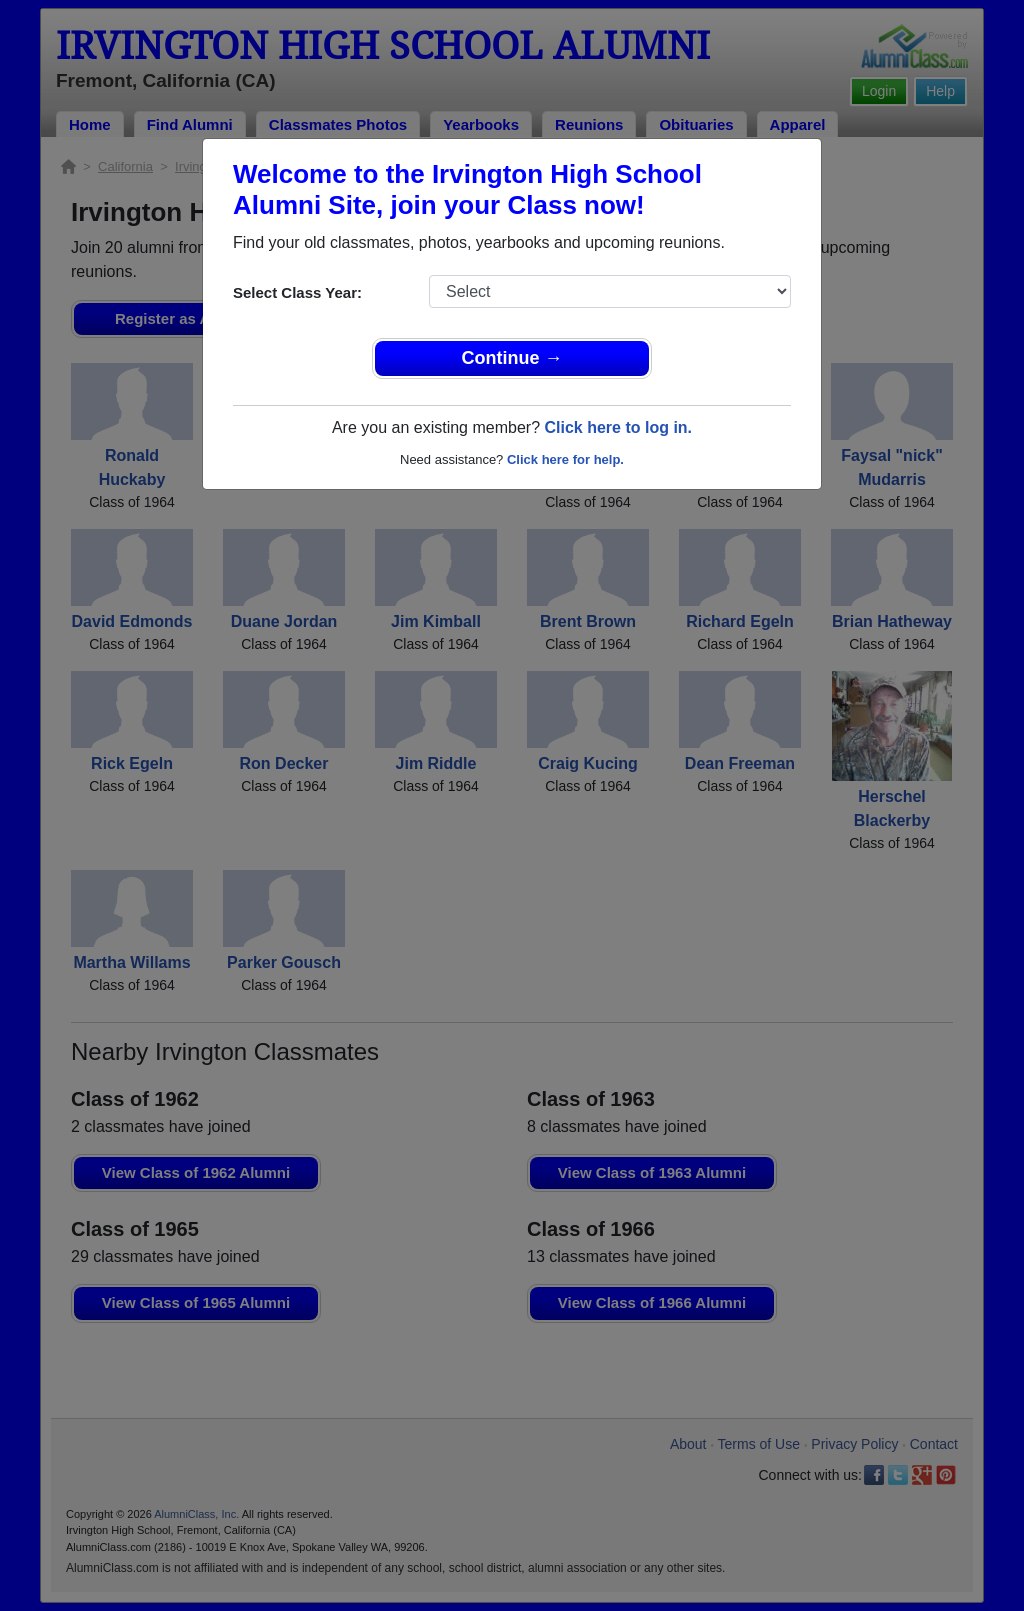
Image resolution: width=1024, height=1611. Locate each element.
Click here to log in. (618, 427)
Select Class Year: (297, 292)
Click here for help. (565, 459)
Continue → (512, 358)
